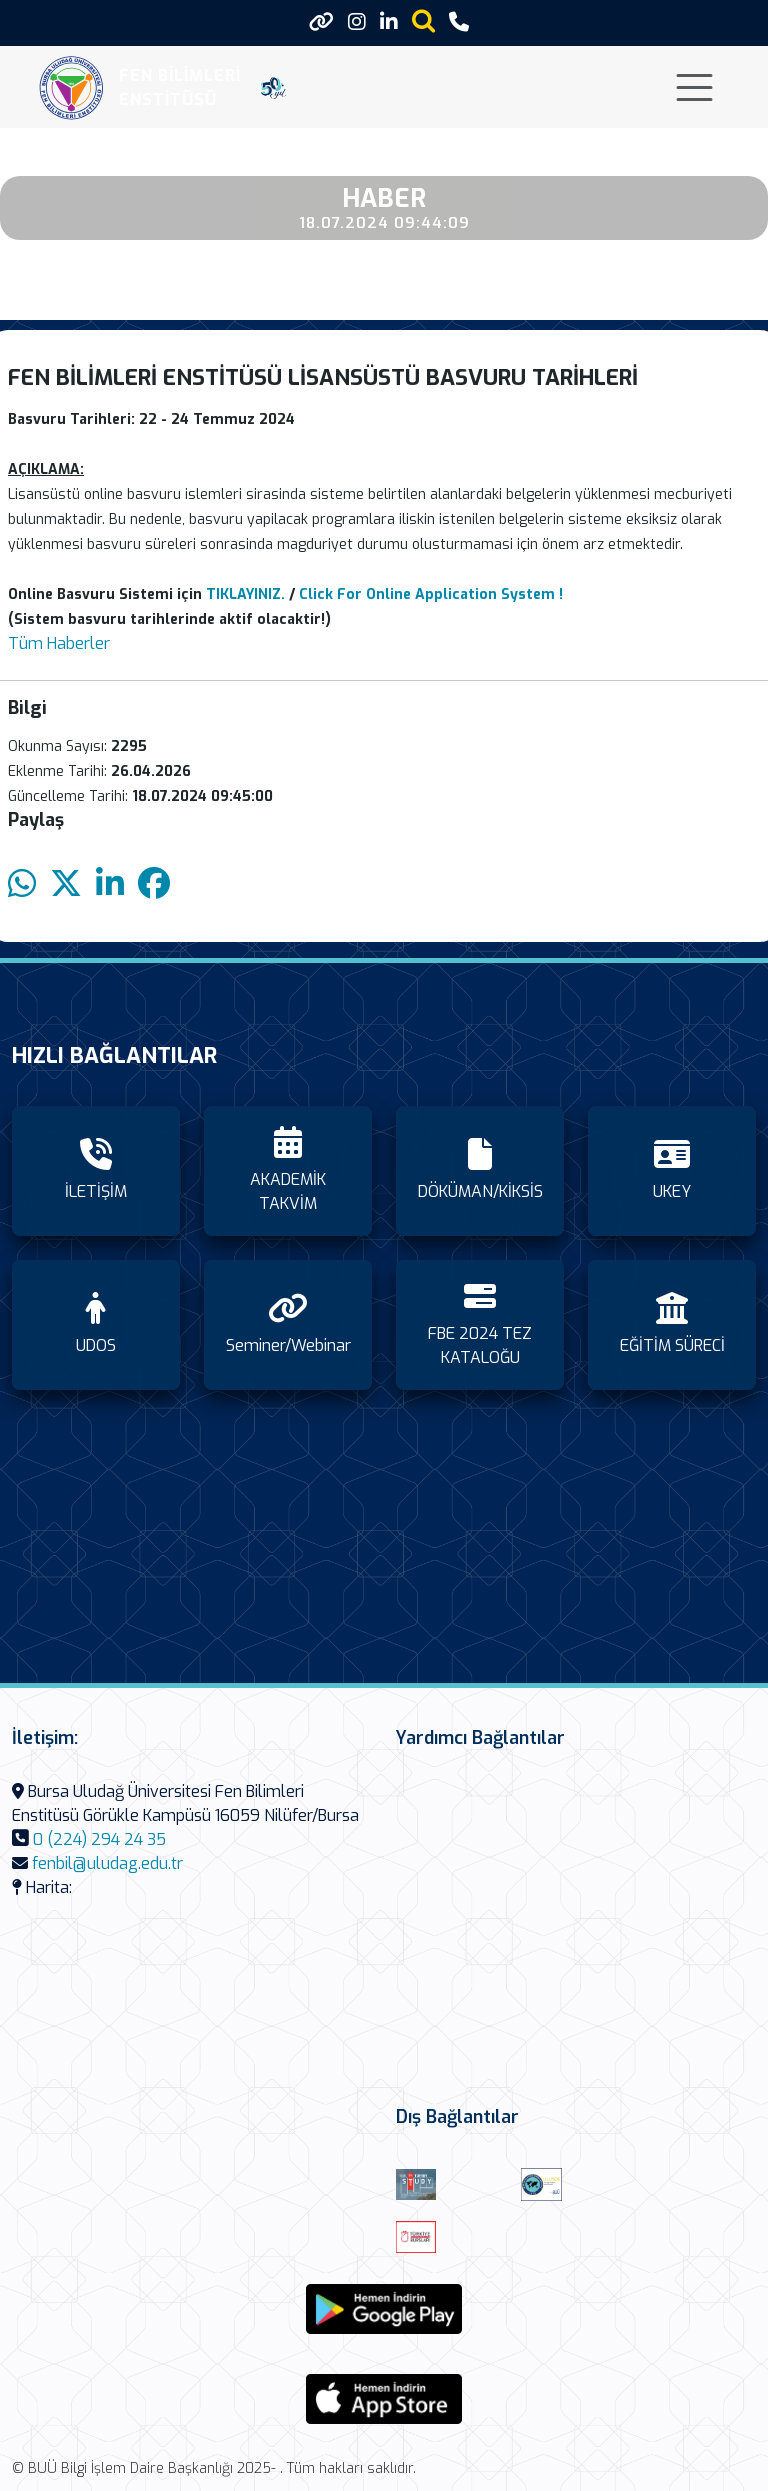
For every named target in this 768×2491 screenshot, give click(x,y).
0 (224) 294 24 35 (99, 1839)
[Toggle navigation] (694, 87)
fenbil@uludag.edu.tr (107, 1863)
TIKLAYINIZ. (245, 594)
